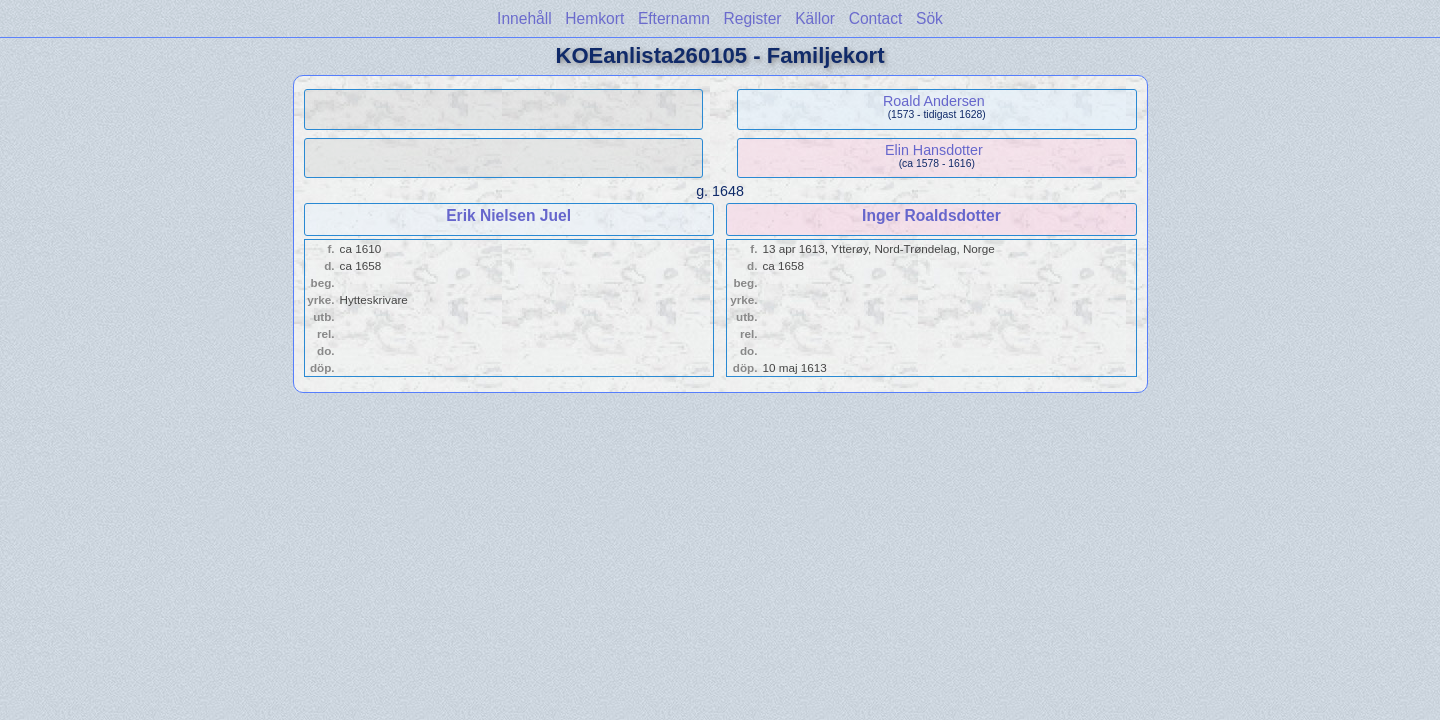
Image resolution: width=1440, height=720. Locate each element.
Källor (815, 18)
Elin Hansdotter (934, 150)
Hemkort (594, 18)
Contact (876, 18)
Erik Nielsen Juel (508, 215)
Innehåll (524, 18)
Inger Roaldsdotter (931, 215)
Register (752, 18)
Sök (929, 18)
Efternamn (674, 18)
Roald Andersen (934, 101)
